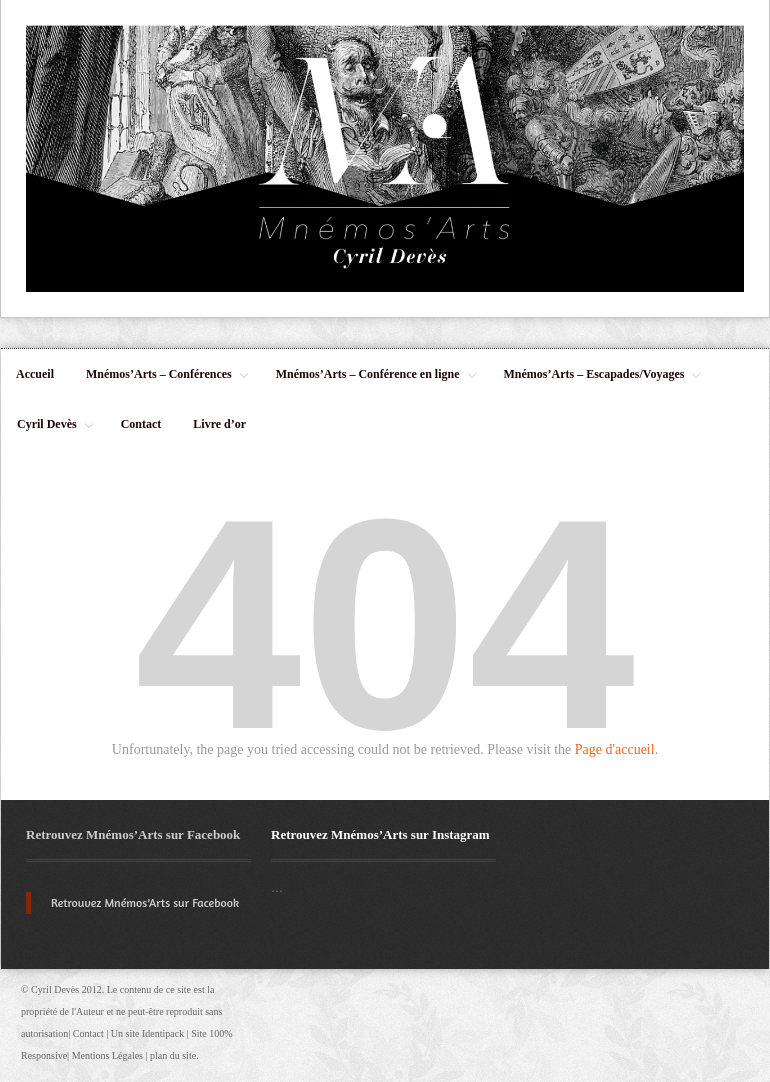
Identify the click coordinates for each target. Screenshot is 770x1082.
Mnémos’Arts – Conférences (160, 383)
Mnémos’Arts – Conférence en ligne (369, 383)
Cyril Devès (48, 433)
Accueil (35, 374)
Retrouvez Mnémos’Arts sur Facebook (133, 834)
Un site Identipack (147, 1033)
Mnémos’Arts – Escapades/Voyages (595, 383)
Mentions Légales (107, 1055)
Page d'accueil (615, 749)
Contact (141, 424)
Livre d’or (219, 424)
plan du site (173, 1055)
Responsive (44, 1055)
